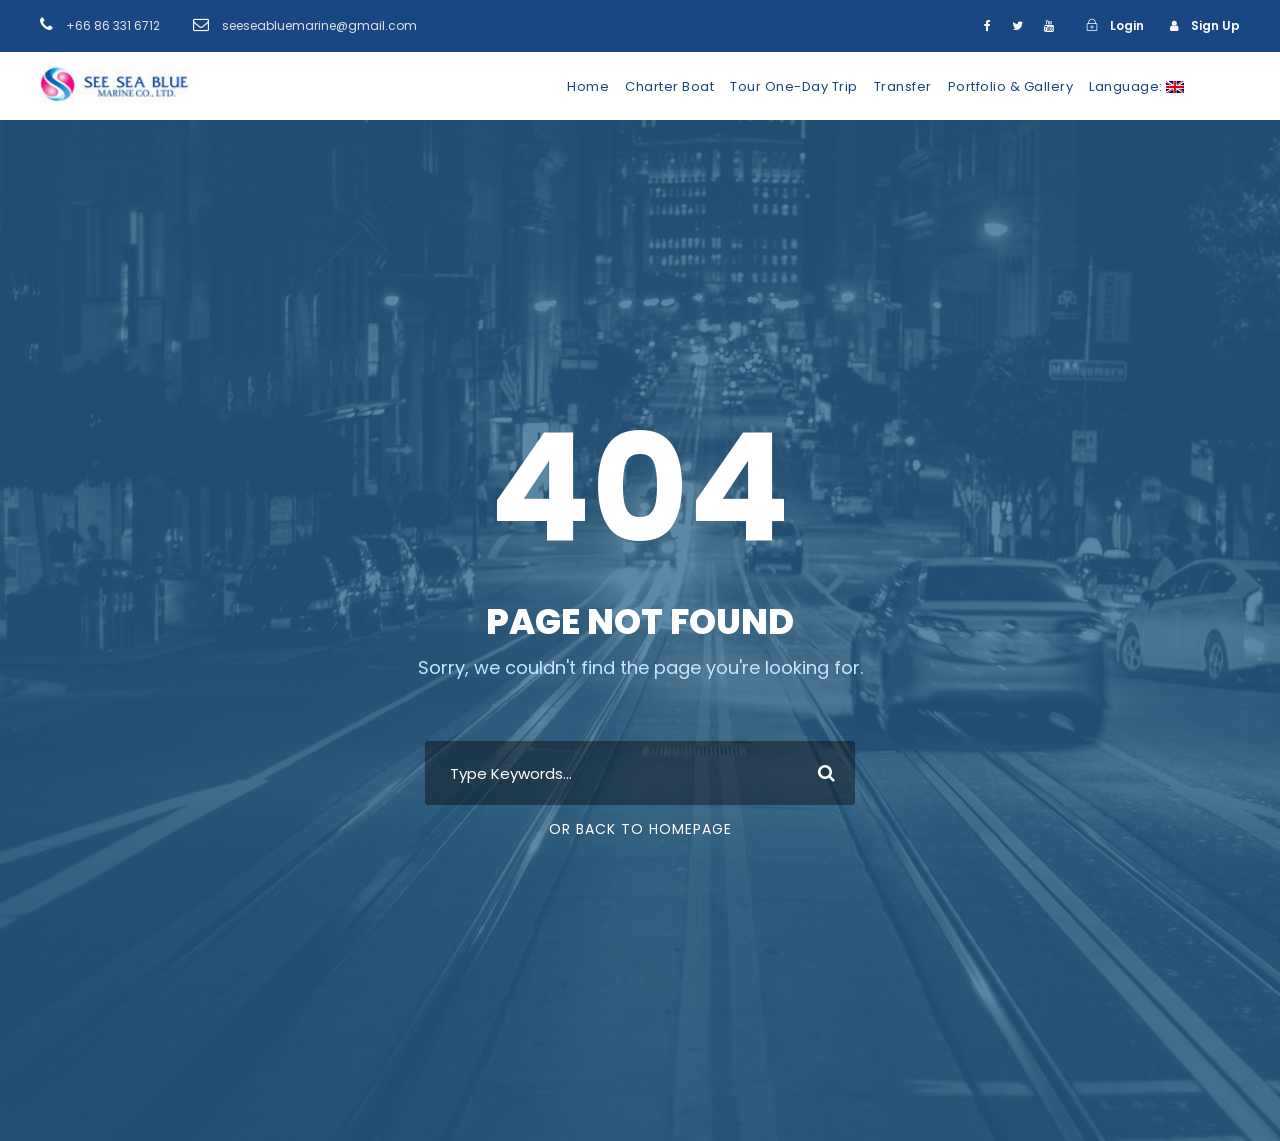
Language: (1136, 86)
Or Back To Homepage (640, 829)
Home (588, 86)
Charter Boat (669, 86)
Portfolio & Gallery (1011, 86)
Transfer (903, 86)
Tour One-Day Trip (794, 86)
